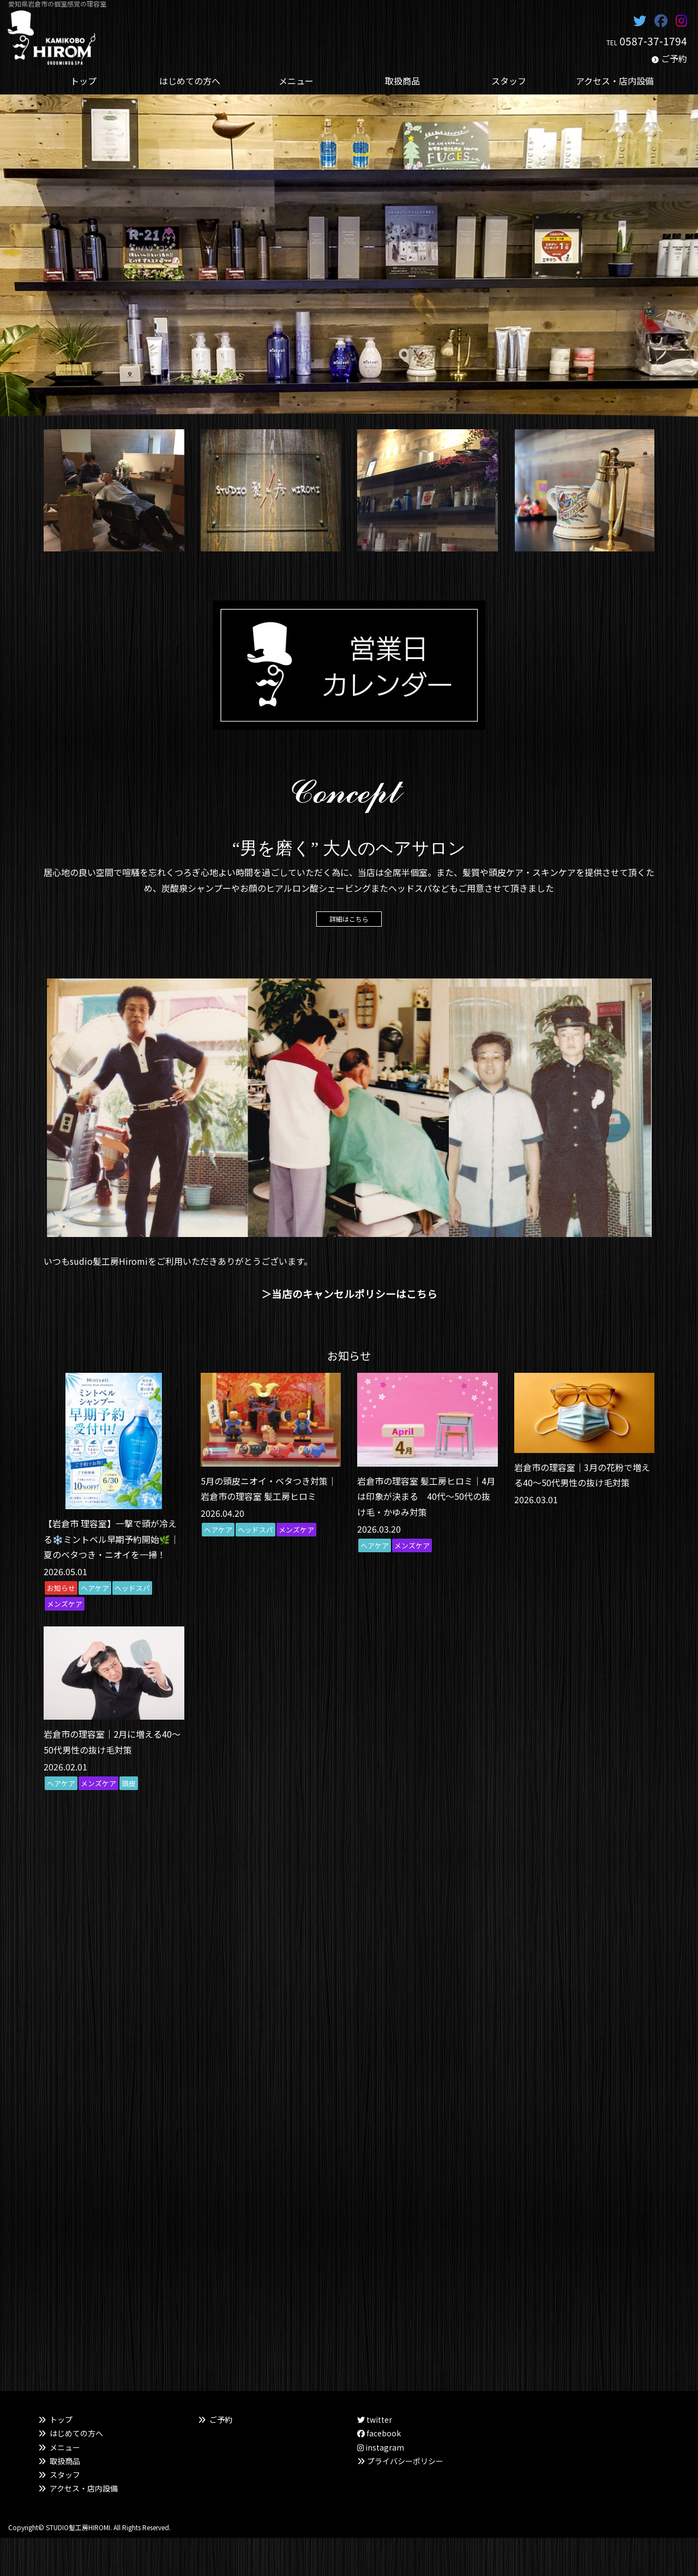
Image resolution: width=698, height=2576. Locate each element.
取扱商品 (65, 2460)
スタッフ (65, 2474)
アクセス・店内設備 (84, 2488)
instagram (380, 2447)
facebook (379, 2433)
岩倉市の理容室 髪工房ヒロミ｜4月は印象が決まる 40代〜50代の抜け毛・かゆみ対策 (426, 1496)
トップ (61, 2419)
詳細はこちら (349, 918)
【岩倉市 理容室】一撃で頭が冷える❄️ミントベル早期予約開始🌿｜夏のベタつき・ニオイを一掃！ (111, 1539)
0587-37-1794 (653, 41)
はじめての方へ (76, 2433)
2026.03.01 (536, 1499)
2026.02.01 (65, 1766)
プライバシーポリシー (405, 2460)
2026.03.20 (379, 1528)
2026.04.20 (222, 1513)
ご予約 (674, 58)
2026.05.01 (65, 1571)
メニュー (65, 2447)
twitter (374, 2419)
